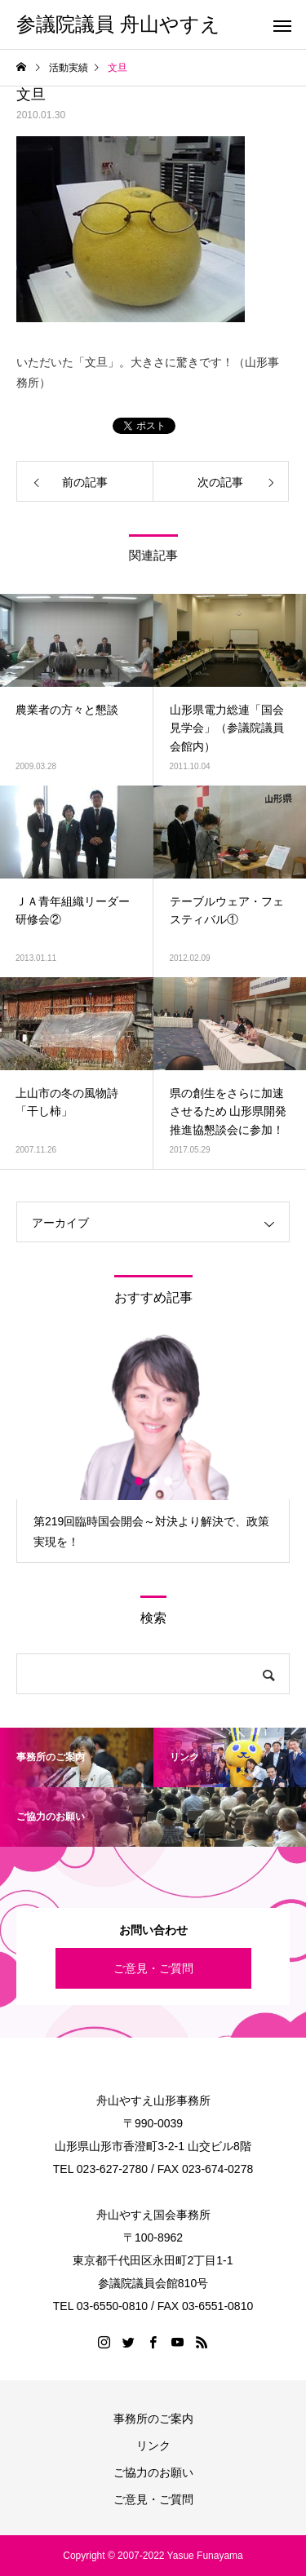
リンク (153, 2445)
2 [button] (154, 1481)
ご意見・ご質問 (153, 1968)
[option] (153, 1447)
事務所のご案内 (153, 2418)
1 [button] (139, 1481)
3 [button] (169, 1481)
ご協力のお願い (153, 2472)
